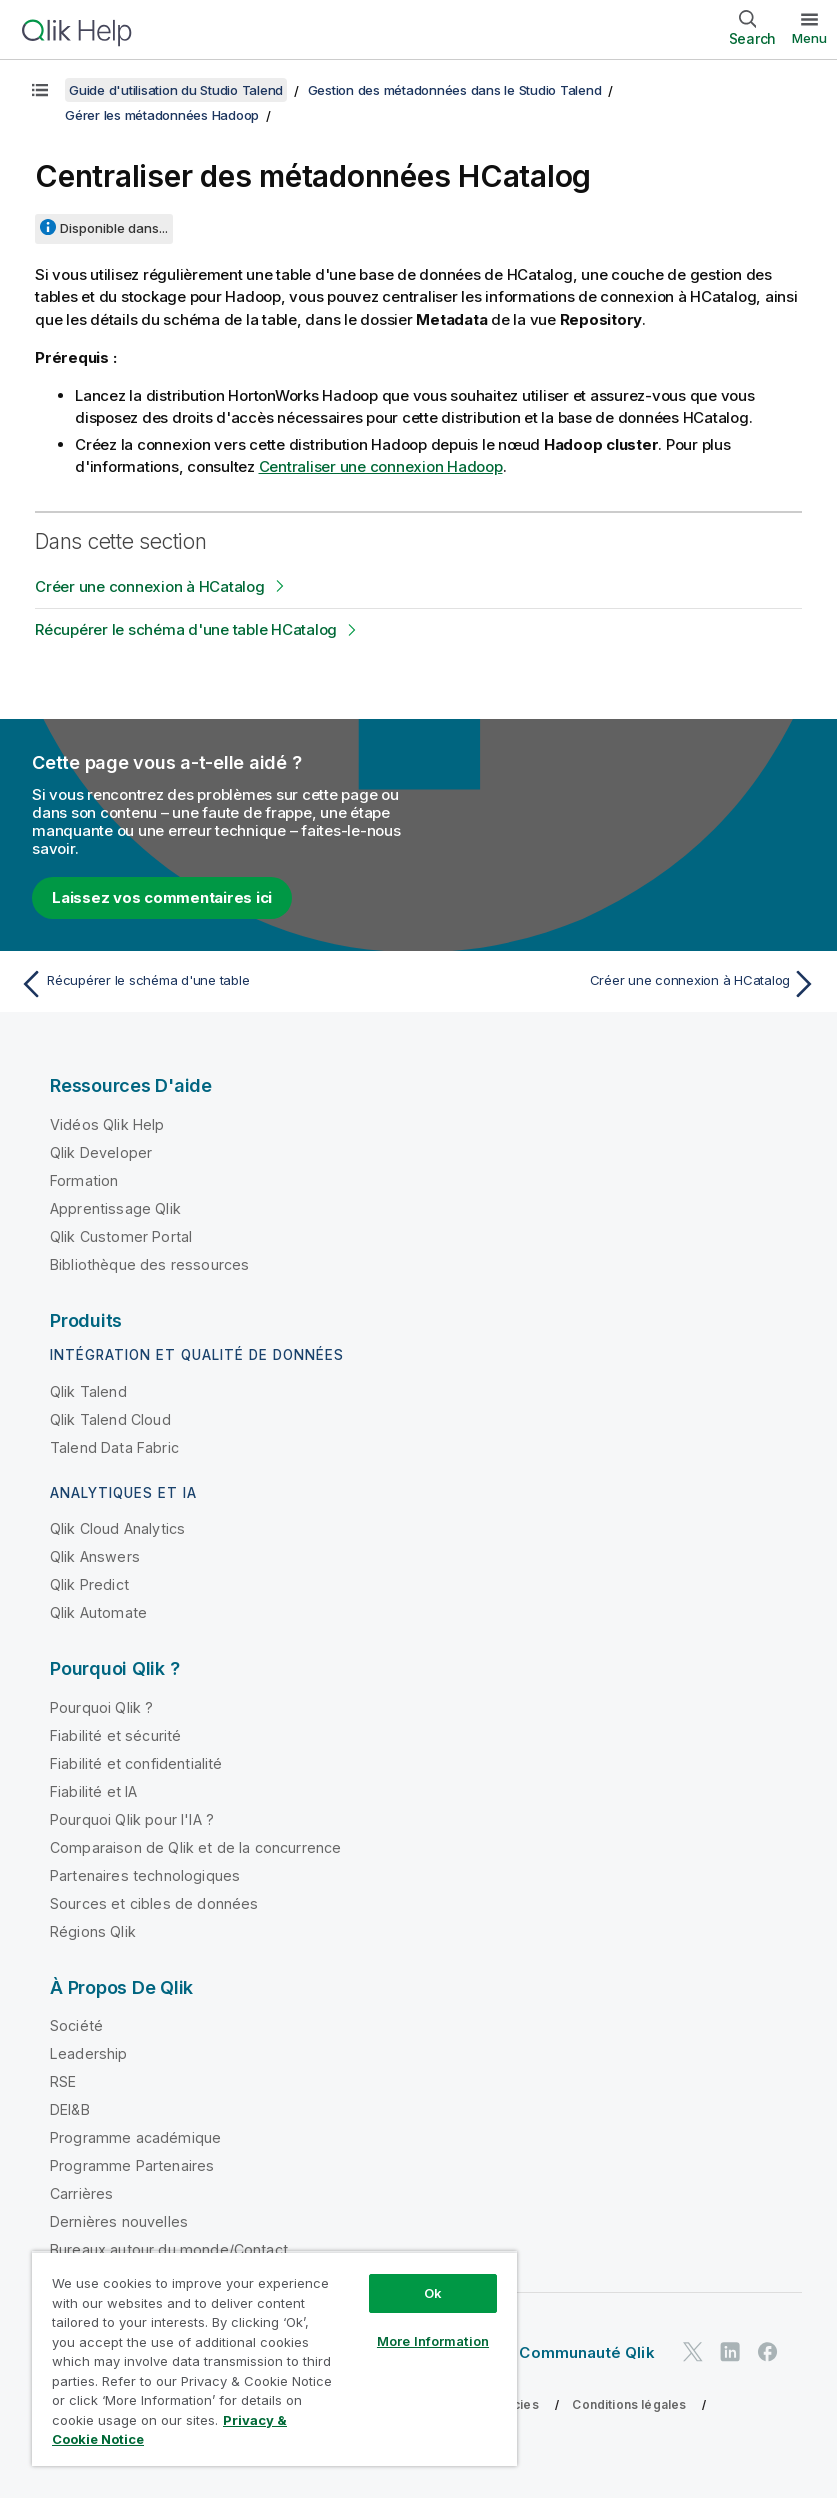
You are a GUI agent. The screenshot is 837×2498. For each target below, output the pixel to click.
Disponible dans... (114, 228)
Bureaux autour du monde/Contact (169, 2249)
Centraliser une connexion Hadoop (381, 466)
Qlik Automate (98, 1612)
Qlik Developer (101, 1152)
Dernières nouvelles (119, 2221)
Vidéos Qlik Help (107, 1124)
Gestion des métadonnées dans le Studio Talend (455, 90)
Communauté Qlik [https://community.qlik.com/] (586, 2352)
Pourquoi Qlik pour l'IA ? (132, 1819)
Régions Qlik (93, 1931)
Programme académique (135, 2137)
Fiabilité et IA (93, 1791)
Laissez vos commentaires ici (162, 897)
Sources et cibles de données (154, 1903)
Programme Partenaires (132, 2165)
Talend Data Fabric (114, 1447)
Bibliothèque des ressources (149, 1264)
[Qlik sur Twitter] (693, 2351)
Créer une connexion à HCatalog (150, 586)
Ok (433, 2293)
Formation (84, 1180)
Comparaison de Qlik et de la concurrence (195, 1847)
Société (76, 2025)
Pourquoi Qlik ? (101, 1707)
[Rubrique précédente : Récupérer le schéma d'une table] (212, 984)
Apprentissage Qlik (115, 1208)
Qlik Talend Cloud (110, 1419)
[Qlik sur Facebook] (768, 2351)
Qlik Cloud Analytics (117, 1528)
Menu (809, 38)
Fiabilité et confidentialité (136, 1763)
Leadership (89, 2053)
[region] (274, 2358)
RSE (63, 2081)
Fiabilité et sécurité (115, 1735)
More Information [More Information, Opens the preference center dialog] (433, 2341)
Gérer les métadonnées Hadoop (162, 115)
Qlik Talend (88, 1391)
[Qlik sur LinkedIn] (730, 2351)
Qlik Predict (89, 1584)
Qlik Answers (95, 1556)
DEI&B (70, 2109)
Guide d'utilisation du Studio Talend (176, 90)
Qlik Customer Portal (121, 1236)
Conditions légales (629, 2404)
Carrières (81, 2193)
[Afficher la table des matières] (40, 90)
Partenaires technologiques (145, 1875)
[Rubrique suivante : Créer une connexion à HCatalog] (624, 984)
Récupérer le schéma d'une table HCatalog (186, 629)
